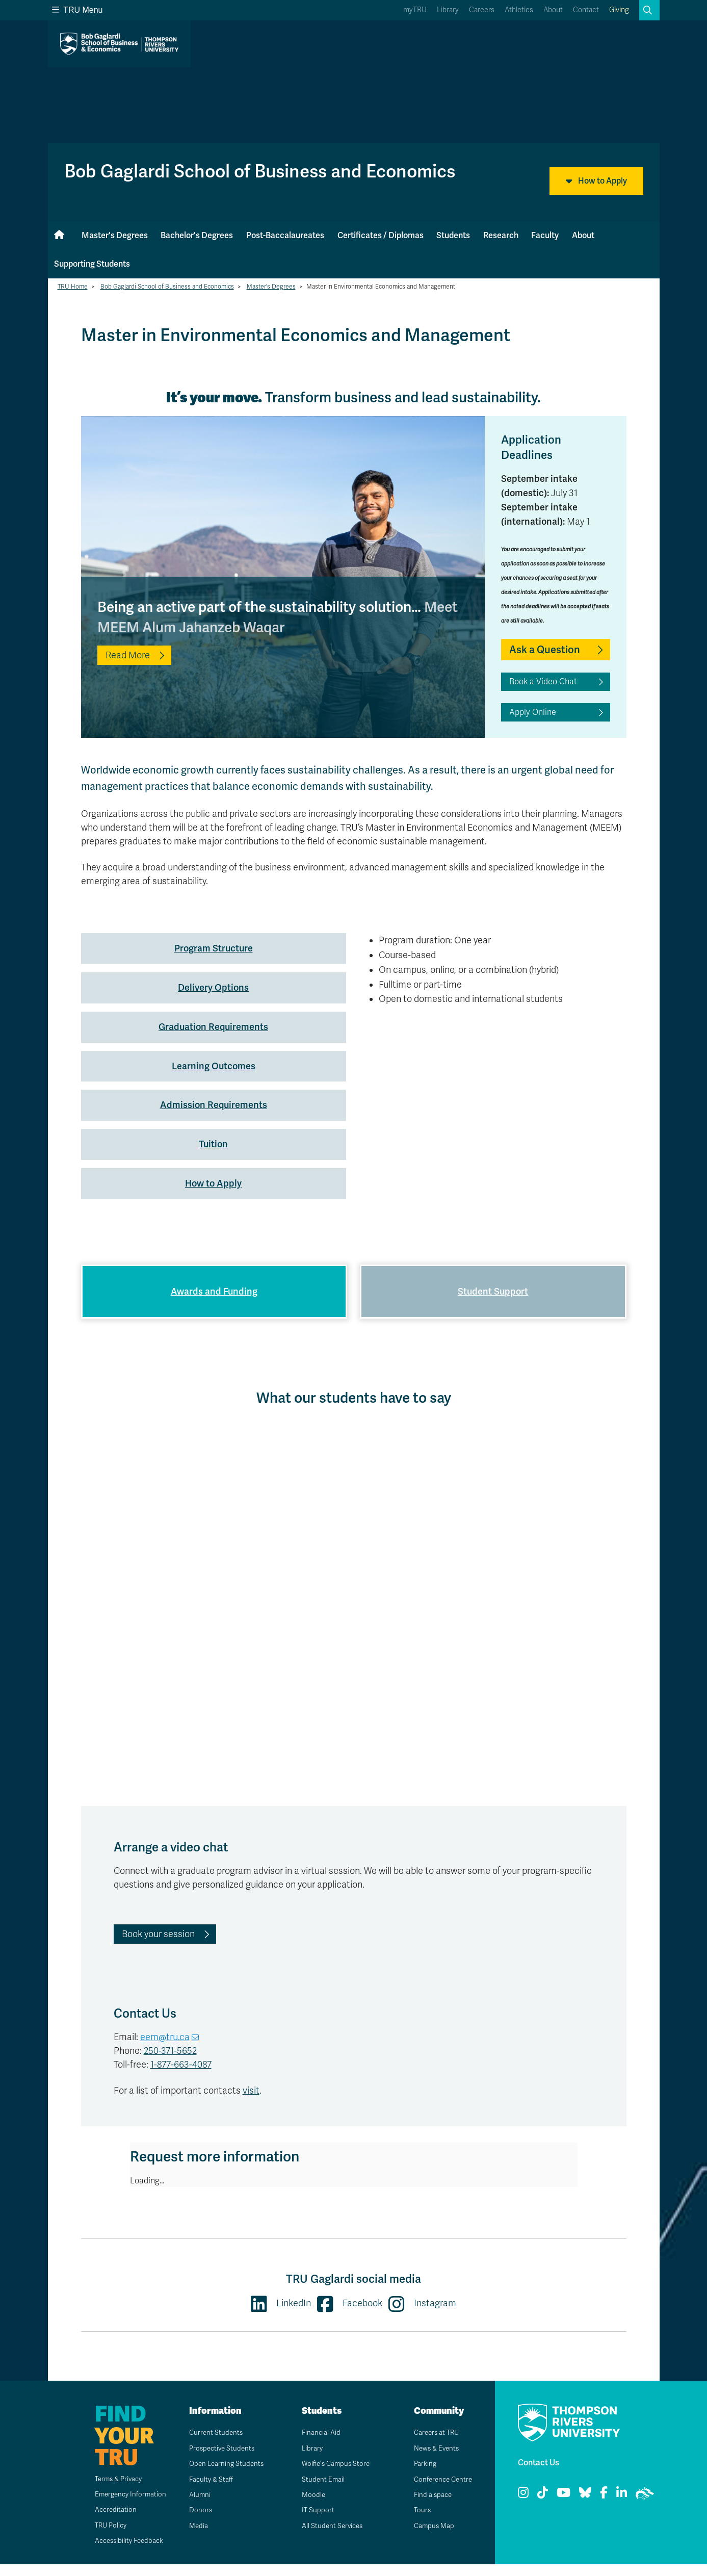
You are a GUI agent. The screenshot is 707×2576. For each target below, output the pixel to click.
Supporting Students (92, 264)
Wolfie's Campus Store (334, 2475)
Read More (128, 655)
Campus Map (431, 2537)
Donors (196, 2522)
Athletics (519, 10)
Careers (481, 10)
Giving (619, 10)
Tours (419, 2522)
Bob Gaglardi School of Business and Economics (167, 286)
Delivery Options (213, 987)
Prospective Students (219, 2460)
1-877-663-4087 (181, 2076)
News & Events (434, 2460)
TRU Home (73, 286)
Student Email (320, 2491)
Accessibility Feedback (124, 2552)
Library (448, 10)
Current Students (213, 2444)
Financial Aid (317, 2444)
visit (251, 2102)
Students (453, 235)
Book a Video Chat (543, 682)
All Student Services (329, 2537)
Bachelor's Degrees (197, 235)
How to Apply (596, 181)
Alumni (196, 2506)
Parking (421, 2475)
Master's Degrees (115, 235)
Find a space (430, 2506)
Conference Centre (441, 2491)
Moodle (310, 2506)
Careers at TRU (434, 2444)
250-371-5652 (170, 2062)
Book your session (158, 1945)
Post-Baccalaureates (285, 235)
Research (500, 235)
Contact (586, 10)
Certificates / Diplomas (380, 235)
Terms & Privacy (113, 2490)
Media (194, 2537)
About (553, 10)
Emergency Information (124, 2506)
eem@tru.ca (165, 2048)
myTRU (415, 10)
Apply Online (532, 712)
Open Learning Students (224, 2475)
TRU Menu (77, 10)
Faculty (545, 235)
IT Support (314, 2522)
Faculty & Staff (208, 2491)
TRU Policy (104, 2537)
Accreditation (108, 2521)
